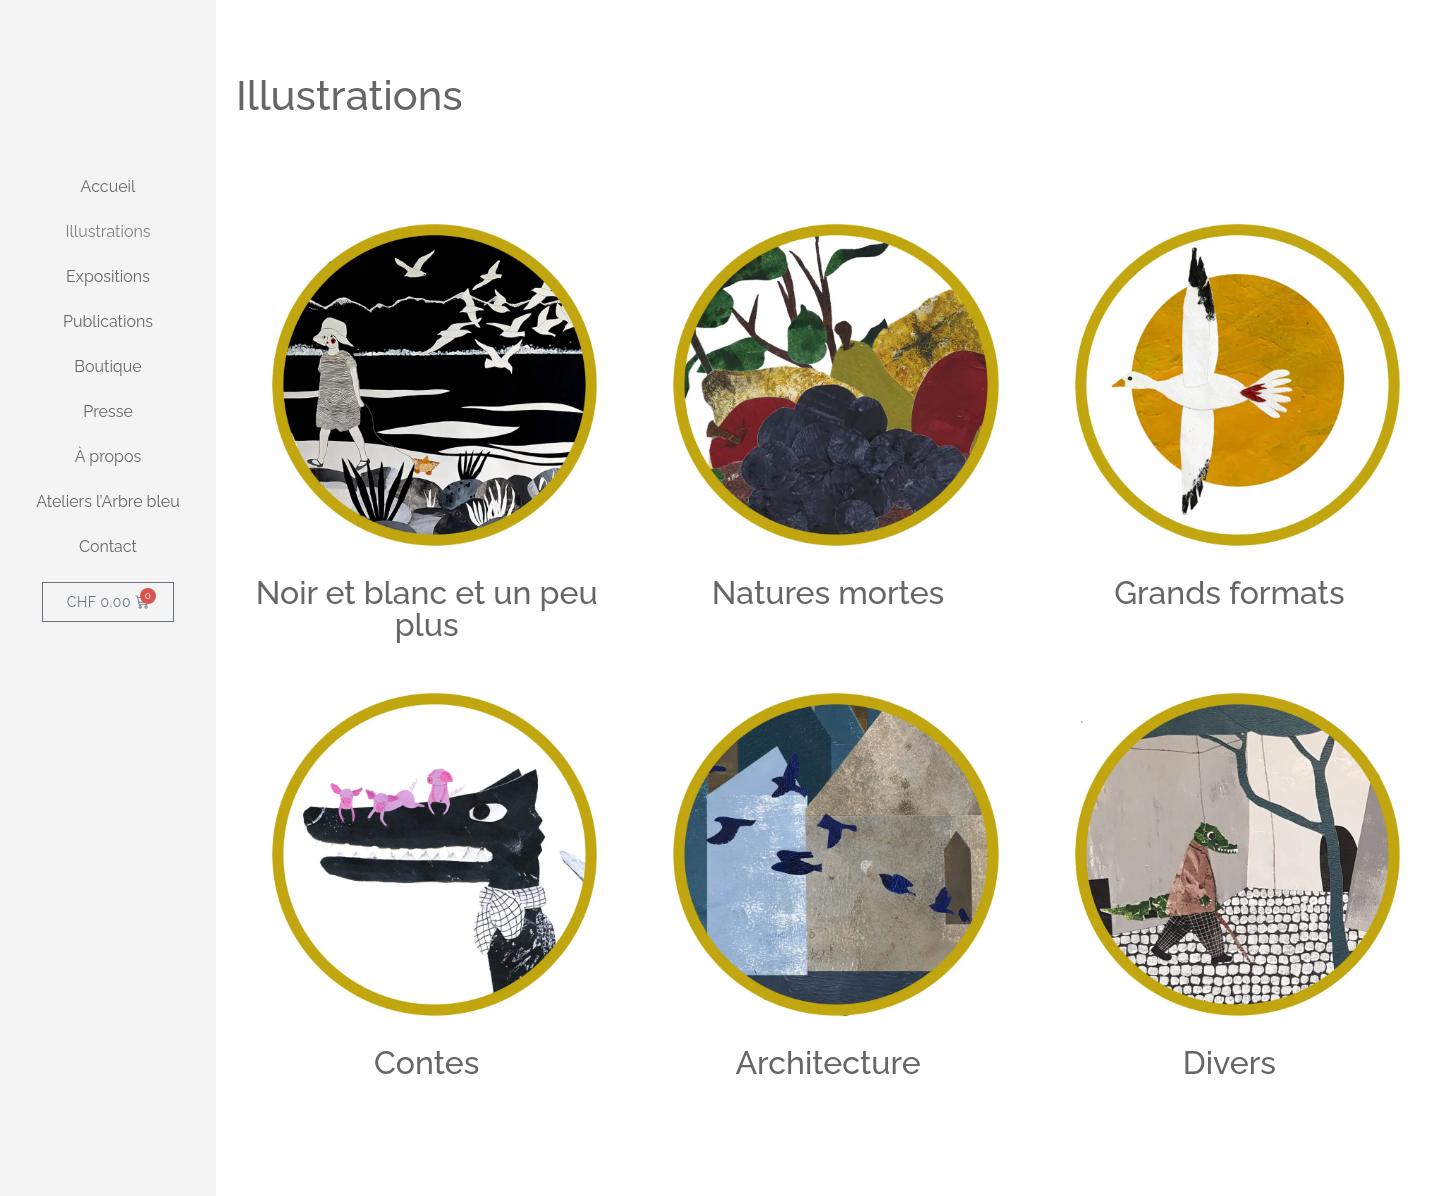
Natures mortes (828, 592)
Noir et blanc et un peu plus (427, 608)
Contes (426, 1062)
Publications (108, 453)
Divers (1229, 1062)
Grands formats (1229, 592)
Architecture (827, 1062)
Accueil (108, 318)
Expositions (108, 408)
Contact (108, 678)
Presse (108, 543)
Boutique (107, 498)
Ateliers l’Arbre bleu (107, 633)
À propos (108, 588)
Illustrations (108, 363)
